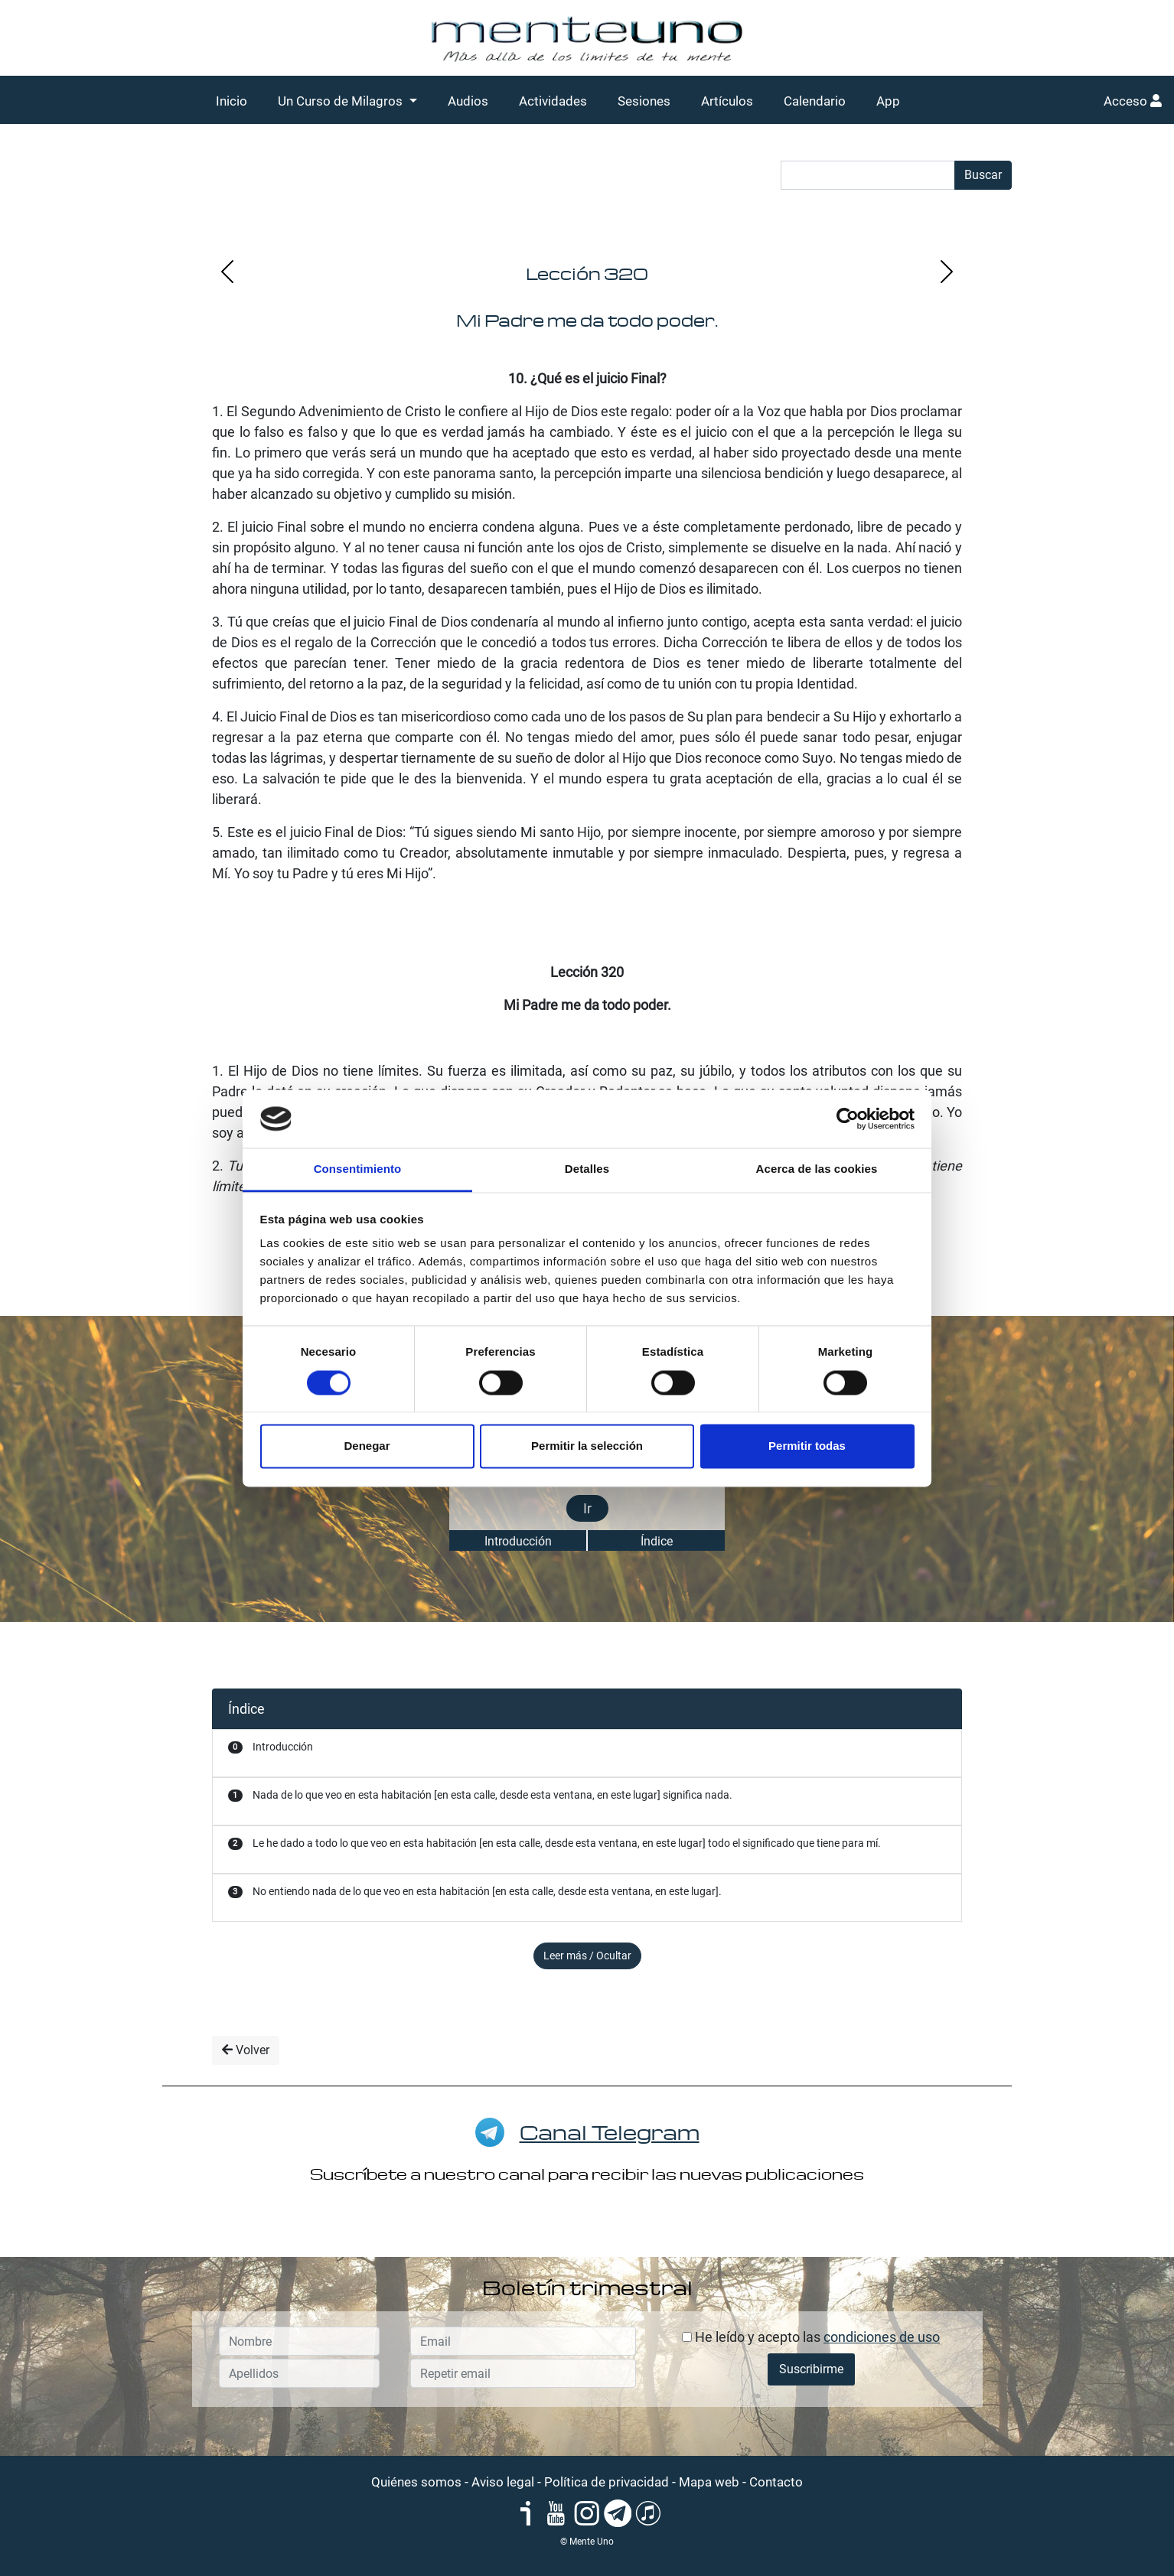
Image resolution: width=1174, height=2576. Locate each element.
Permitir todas (807, 1446)
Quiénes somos (416, 2482)
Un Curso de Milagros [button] (342, 101)
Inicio (231, 101)
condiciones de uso (881, 2337)
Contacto (776, 2482)
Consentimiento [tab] (358, 1169)
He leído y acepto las (811, 2337)
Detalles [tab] (587, 1169)
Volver (245, 2050)
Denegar (367, 1446)
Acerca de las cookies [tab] (817, 1169)
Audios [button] (468, 101)
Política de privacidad (606, 2482)
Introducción (518, 1541)
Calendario (815, 101)
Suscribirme (811, 2369)
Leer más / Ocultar (587, 1955)
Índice (657, 1541)
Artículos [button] (727, 101)
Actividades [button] (553, 101)
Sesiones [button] (644, 101)
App (888, 101)
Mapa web (709, 2482)
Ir (587, 1508)
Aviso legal (502, 2482)
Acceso (1133, 101)
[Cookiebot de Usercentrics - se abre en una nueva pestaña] (848, 1118)
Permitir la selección (587, 1446)
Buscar (983, 175)
